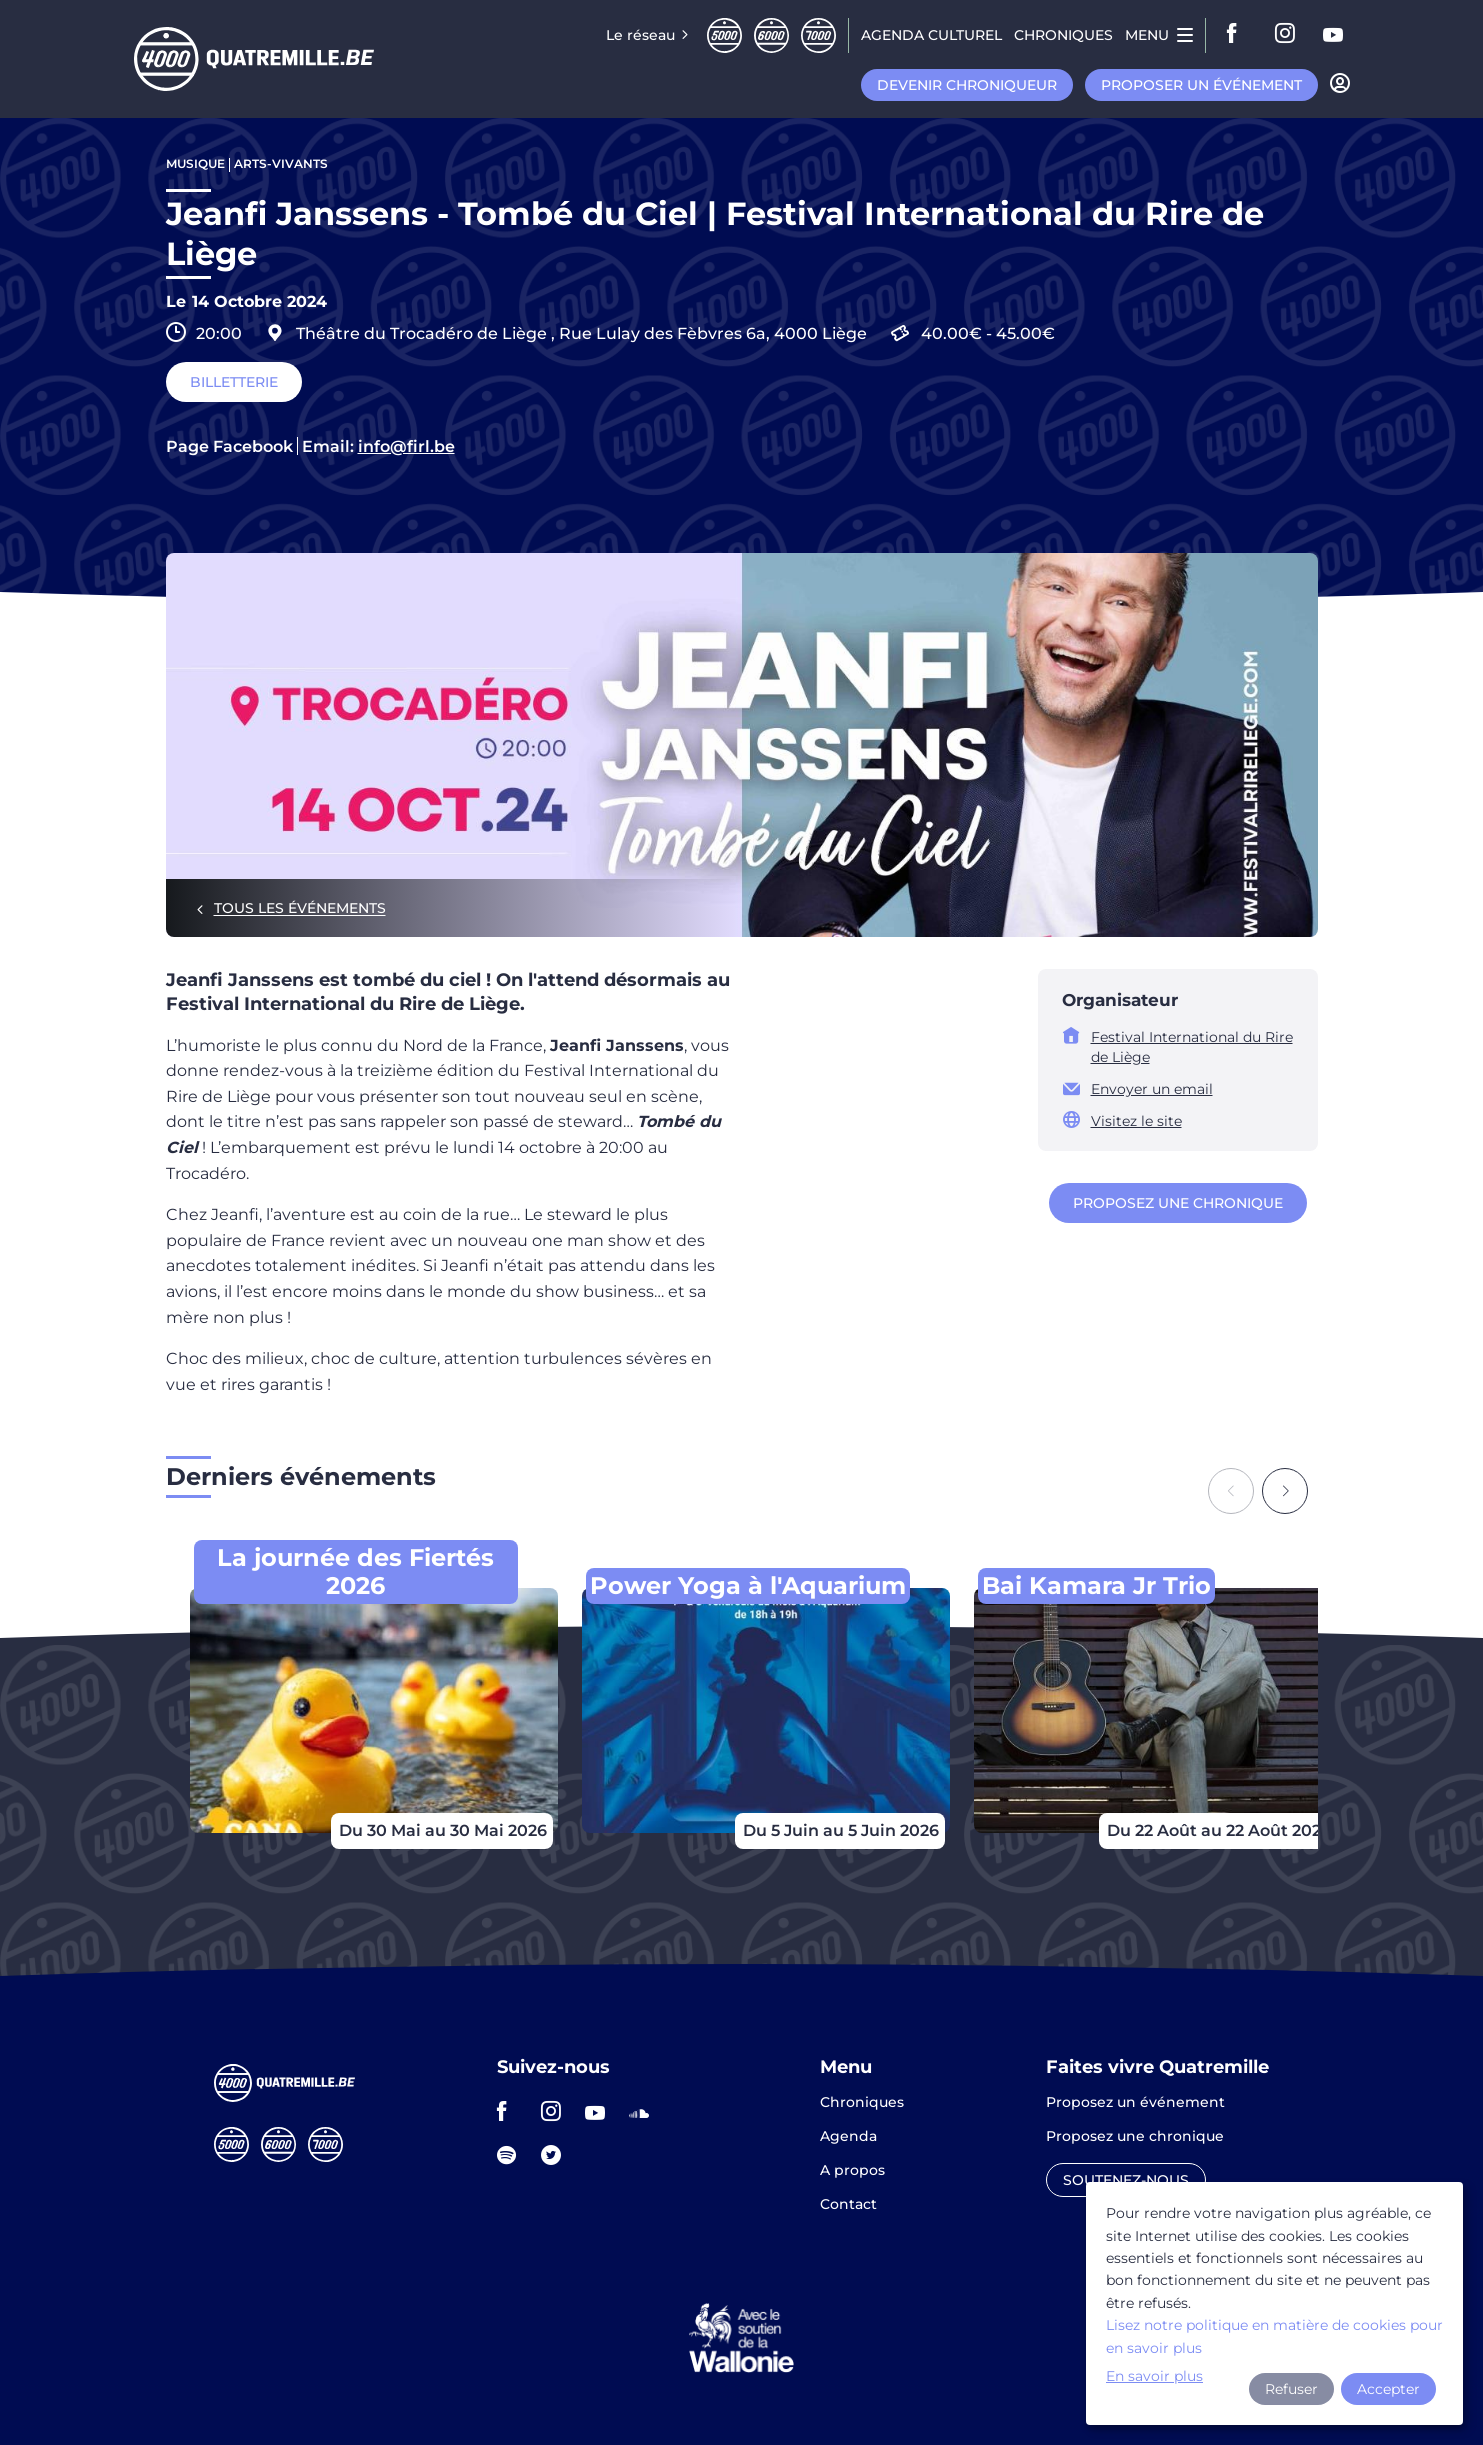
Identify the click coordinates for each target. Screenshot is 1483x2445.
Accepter (1388, 2389)
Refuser (1291, 2389)
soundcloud (645, 2111)
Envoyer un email (1152, 1089)
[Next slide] (1285, 1491)
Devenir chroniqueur (967, 85)
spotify (513, 2155)
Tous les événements (300, 908)
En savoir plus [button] (1154, 2376)
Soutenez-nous (1126, 2180)
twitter (557, 2155)
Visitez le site (1136, 1121)
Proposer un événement (1201, 85)
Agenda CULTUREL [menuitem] (931, 35)
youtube (1334, 35)
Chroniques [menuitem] (1063, 35)
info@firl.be (406, 447)
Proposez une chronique (1178, 1203)
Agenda (848, 2137)
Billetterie (234, 382)
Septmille (818, 35)
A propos (852, 2171)
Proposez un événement (1135, 2103)
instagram (1286, 35)
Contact (848, 2204)
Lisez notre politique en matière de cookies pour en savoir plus (1274, 2336)
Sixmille (771, 35)
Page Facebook (229, 447)
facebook (1238, 35)
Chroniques (862, 2103)
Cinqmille (724, 35)
